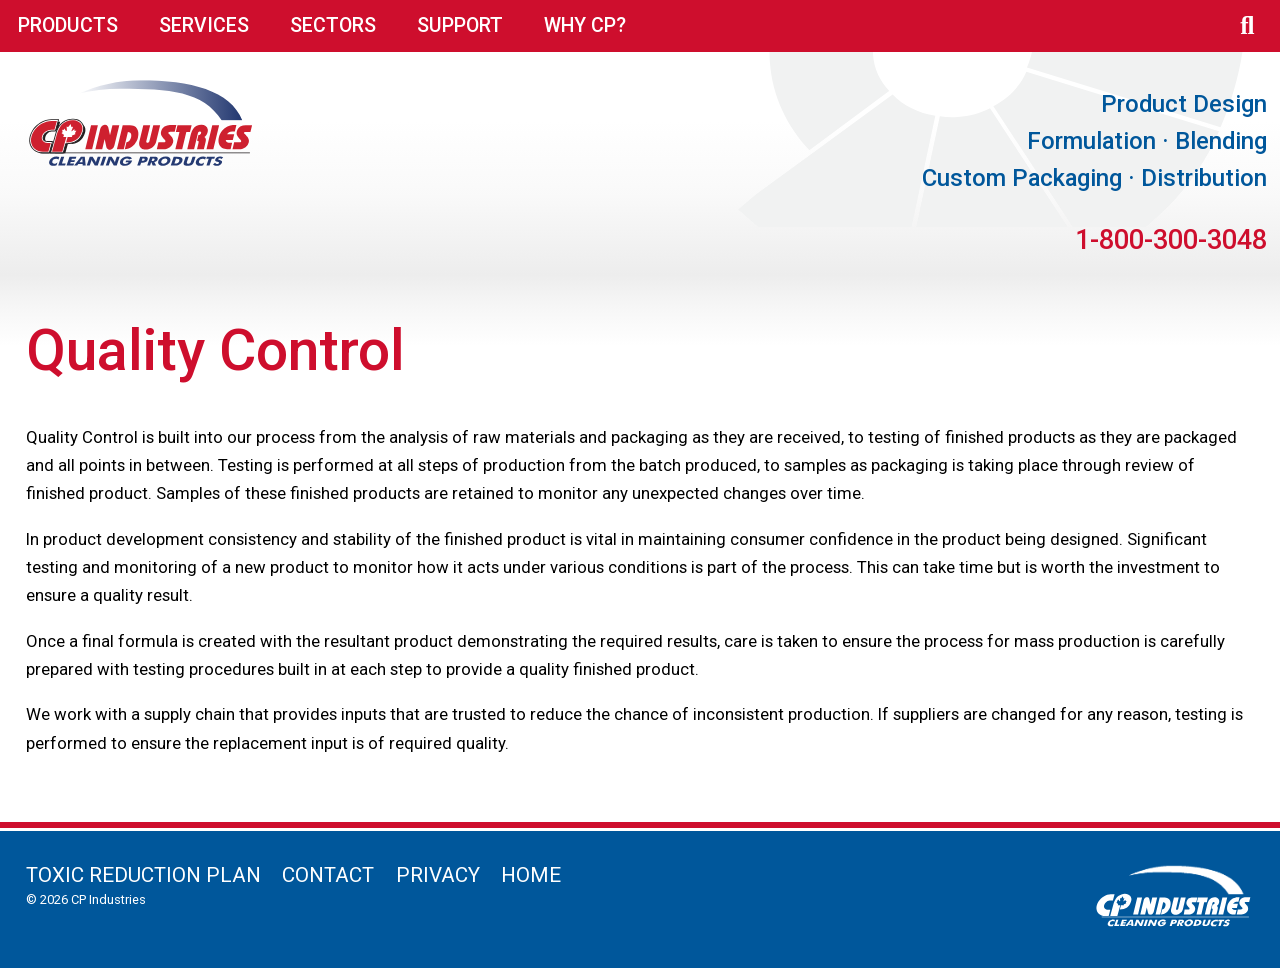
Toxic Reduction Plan (143, 875)
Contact (328, 875)
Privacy (438, 875)
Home (531, 875)
